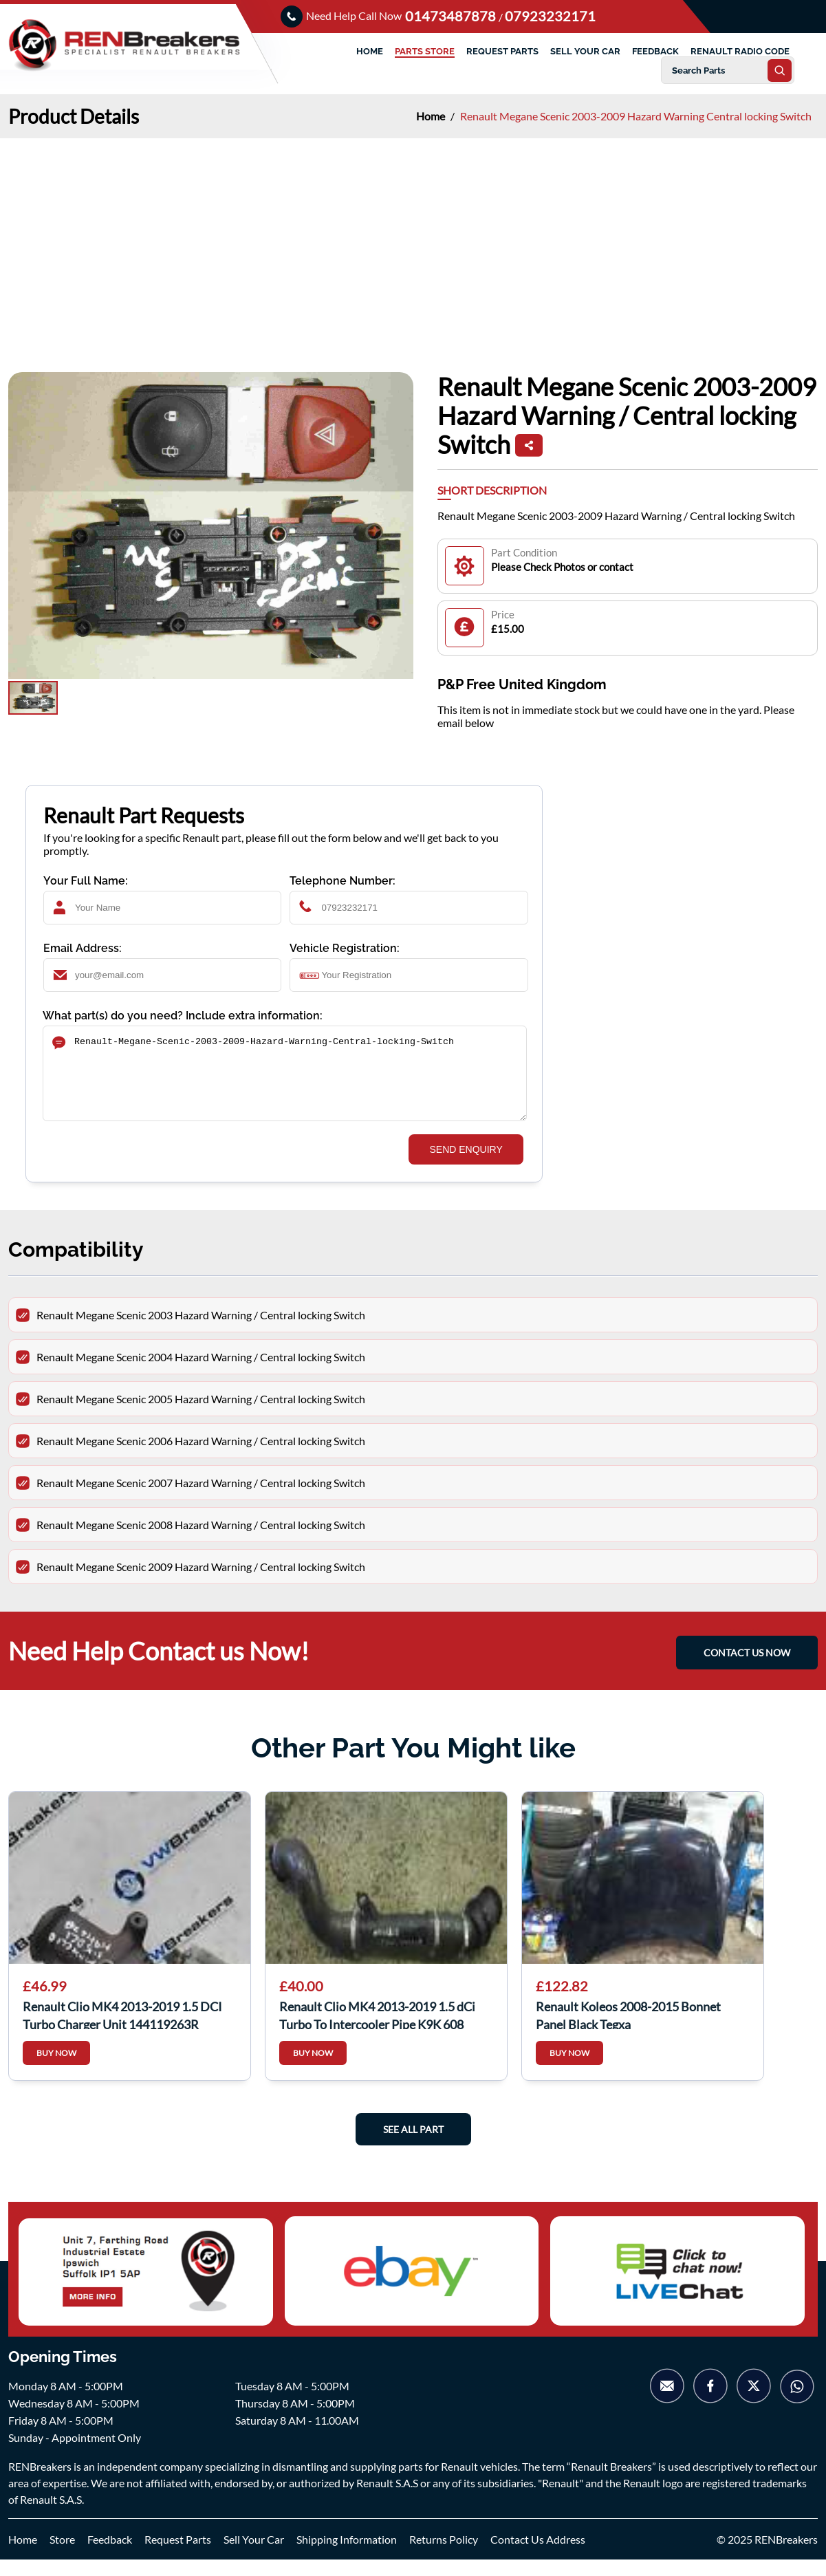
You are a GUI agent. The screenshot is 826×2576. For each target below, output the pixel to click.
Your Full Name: (85, 880)
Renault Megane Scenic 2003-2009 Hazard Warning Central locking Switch (636, 115)
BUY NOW (56, 2069)
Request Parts (177, 2555)
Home (431, 115)
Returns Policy (443, 2555)
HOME (369, 51)
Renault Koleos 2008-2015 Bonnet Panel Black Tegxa (628, 2030)
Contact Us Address (537, 2555)
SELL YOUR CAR (585, 51)
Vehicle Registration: (345, 948)
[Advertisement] (413, 241)
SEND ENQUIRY (465, 1165)
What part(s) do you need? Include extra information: (183, 1015)
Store (62, 2555)
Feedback (109, 2555)
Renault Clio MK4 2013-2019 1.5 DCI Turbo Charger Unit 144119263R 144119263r (122, 2030)
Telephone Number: (342, 880)
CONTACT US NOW (747, 1669)
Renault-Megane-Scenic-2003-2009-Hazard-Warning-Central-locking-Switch (285, 1082)
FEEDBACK (655, 51)
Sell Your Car (254, 2555)
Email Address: (82, 948)
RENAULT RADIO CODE (740, 51)
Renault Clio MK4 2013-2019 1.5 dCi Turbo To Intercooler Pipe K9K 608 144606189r (377, 2030)
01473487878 (452, 16)
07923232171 (550, 16)
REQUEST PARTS (502, 51)
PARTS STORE (425, 51)
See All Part (413, 2146)
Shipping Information (346, 2555)
